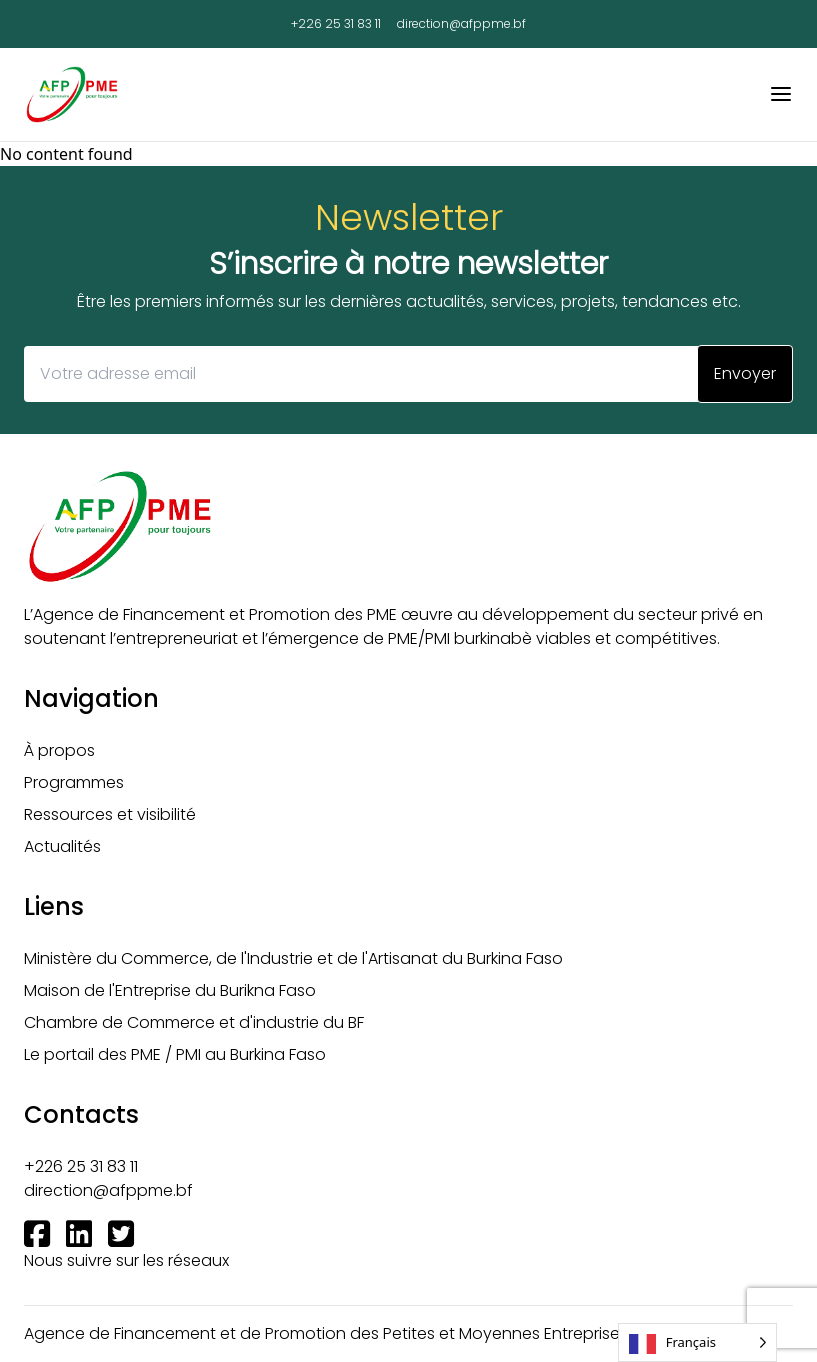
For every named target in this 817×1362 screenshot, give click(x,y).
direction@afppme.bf (461, 24)
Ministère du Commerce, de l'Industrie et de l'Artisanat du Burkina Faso (293, 958)
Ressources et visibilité (110, 814)
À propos (59, 750)
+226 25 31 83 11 (336, 24)
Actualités (62, 846)
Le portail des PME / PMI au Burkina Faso (175, 1054)
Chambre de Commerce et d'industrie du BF (194, 1022)
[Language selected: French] (697, 1342)
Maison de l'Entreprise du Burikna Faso (170, 990)
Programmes (74, 782)
